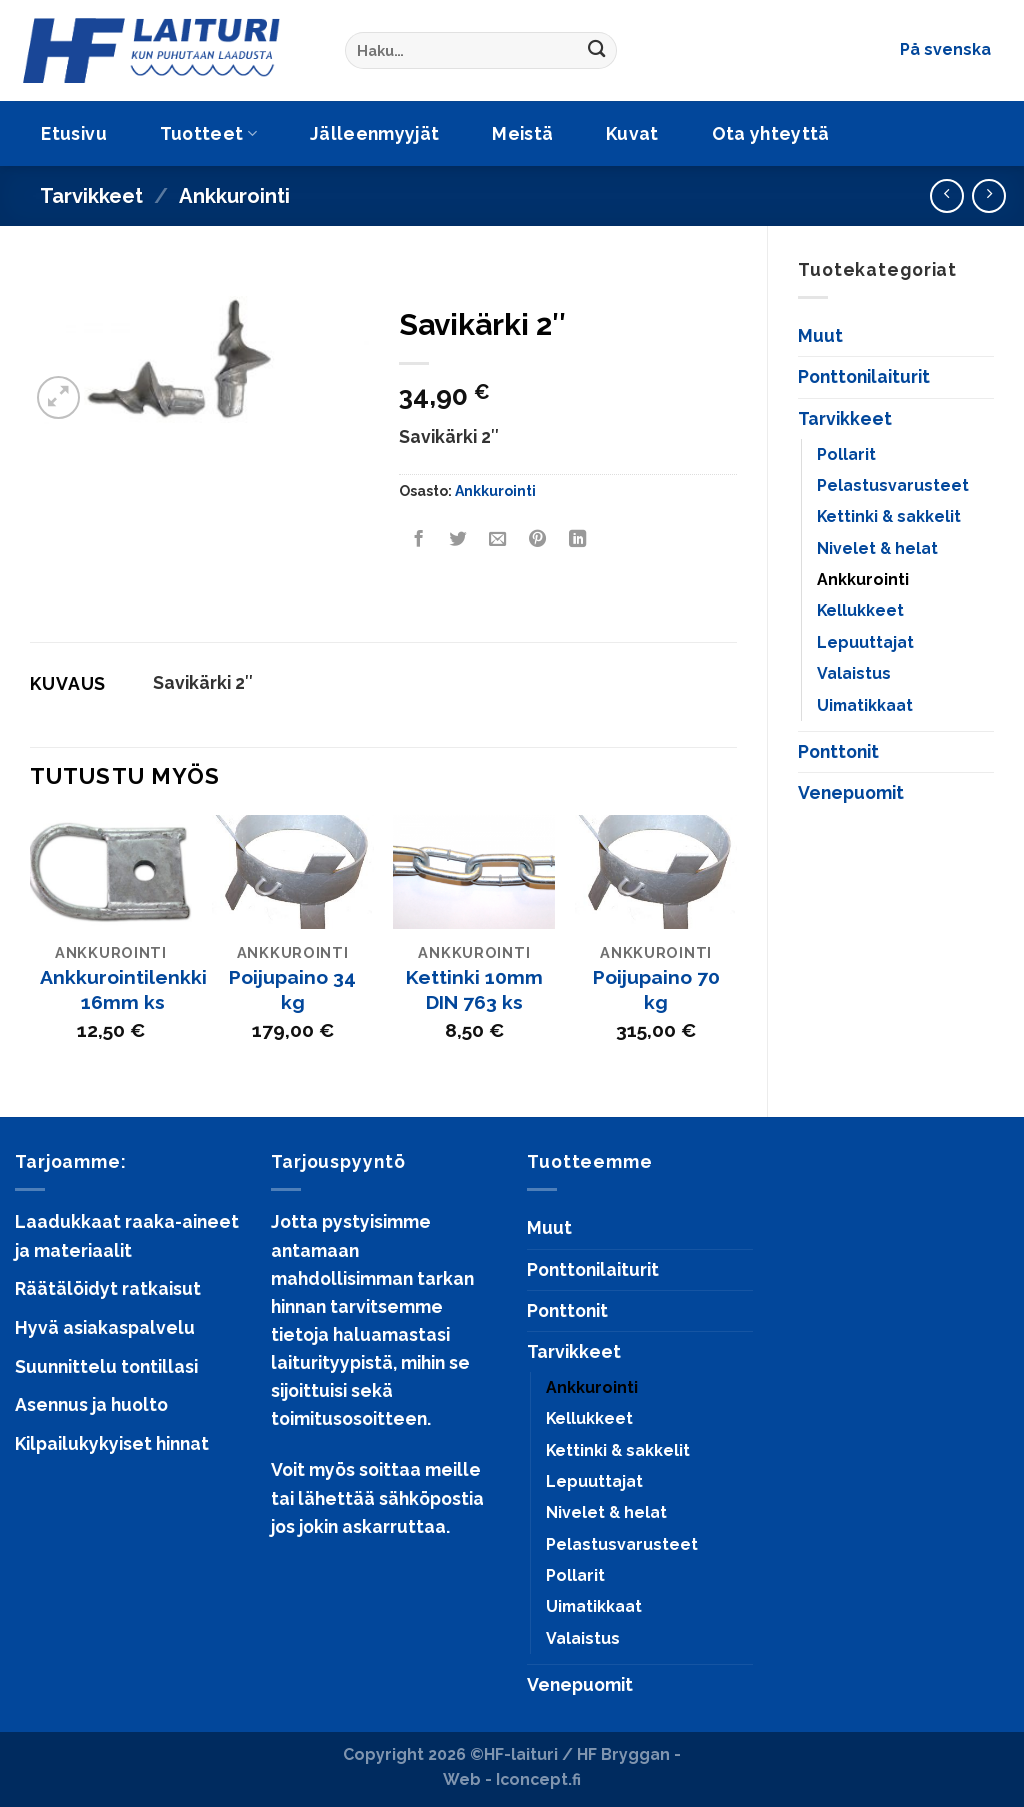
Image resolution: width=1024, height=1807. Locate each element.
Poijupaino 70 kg (656, 990)
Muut (820, 335)
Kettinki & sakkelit (889, 516)
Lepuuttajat (865, 642)
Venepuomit (851, 792)
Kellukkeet (860, 610)
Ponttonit (838, 751)
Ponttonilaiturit (864, 376)
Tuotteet (208, 133)
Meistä (522, 133)
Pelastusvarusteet (893, 485)
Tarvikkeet (91, 196)
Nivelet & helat (877, 548)
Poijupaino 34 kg (292, 990)
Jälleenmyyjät (375, 133)
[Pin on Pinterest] (537, 539)
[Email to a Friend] (498, 539)
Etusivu (73, 133)
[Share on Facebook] (418, 539)
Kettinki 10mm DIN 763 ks (474, 990)
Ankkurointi (234, 196)
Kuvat (632, 133)
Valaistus (854, 673)
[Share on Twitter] (458, 539)
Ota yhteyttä (771, 133)
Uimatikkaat (865, 705)
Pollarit (846, 454)
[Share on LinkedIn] (577, 539)
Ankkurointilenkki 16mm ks (123, 990)
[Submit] (596, 50)
